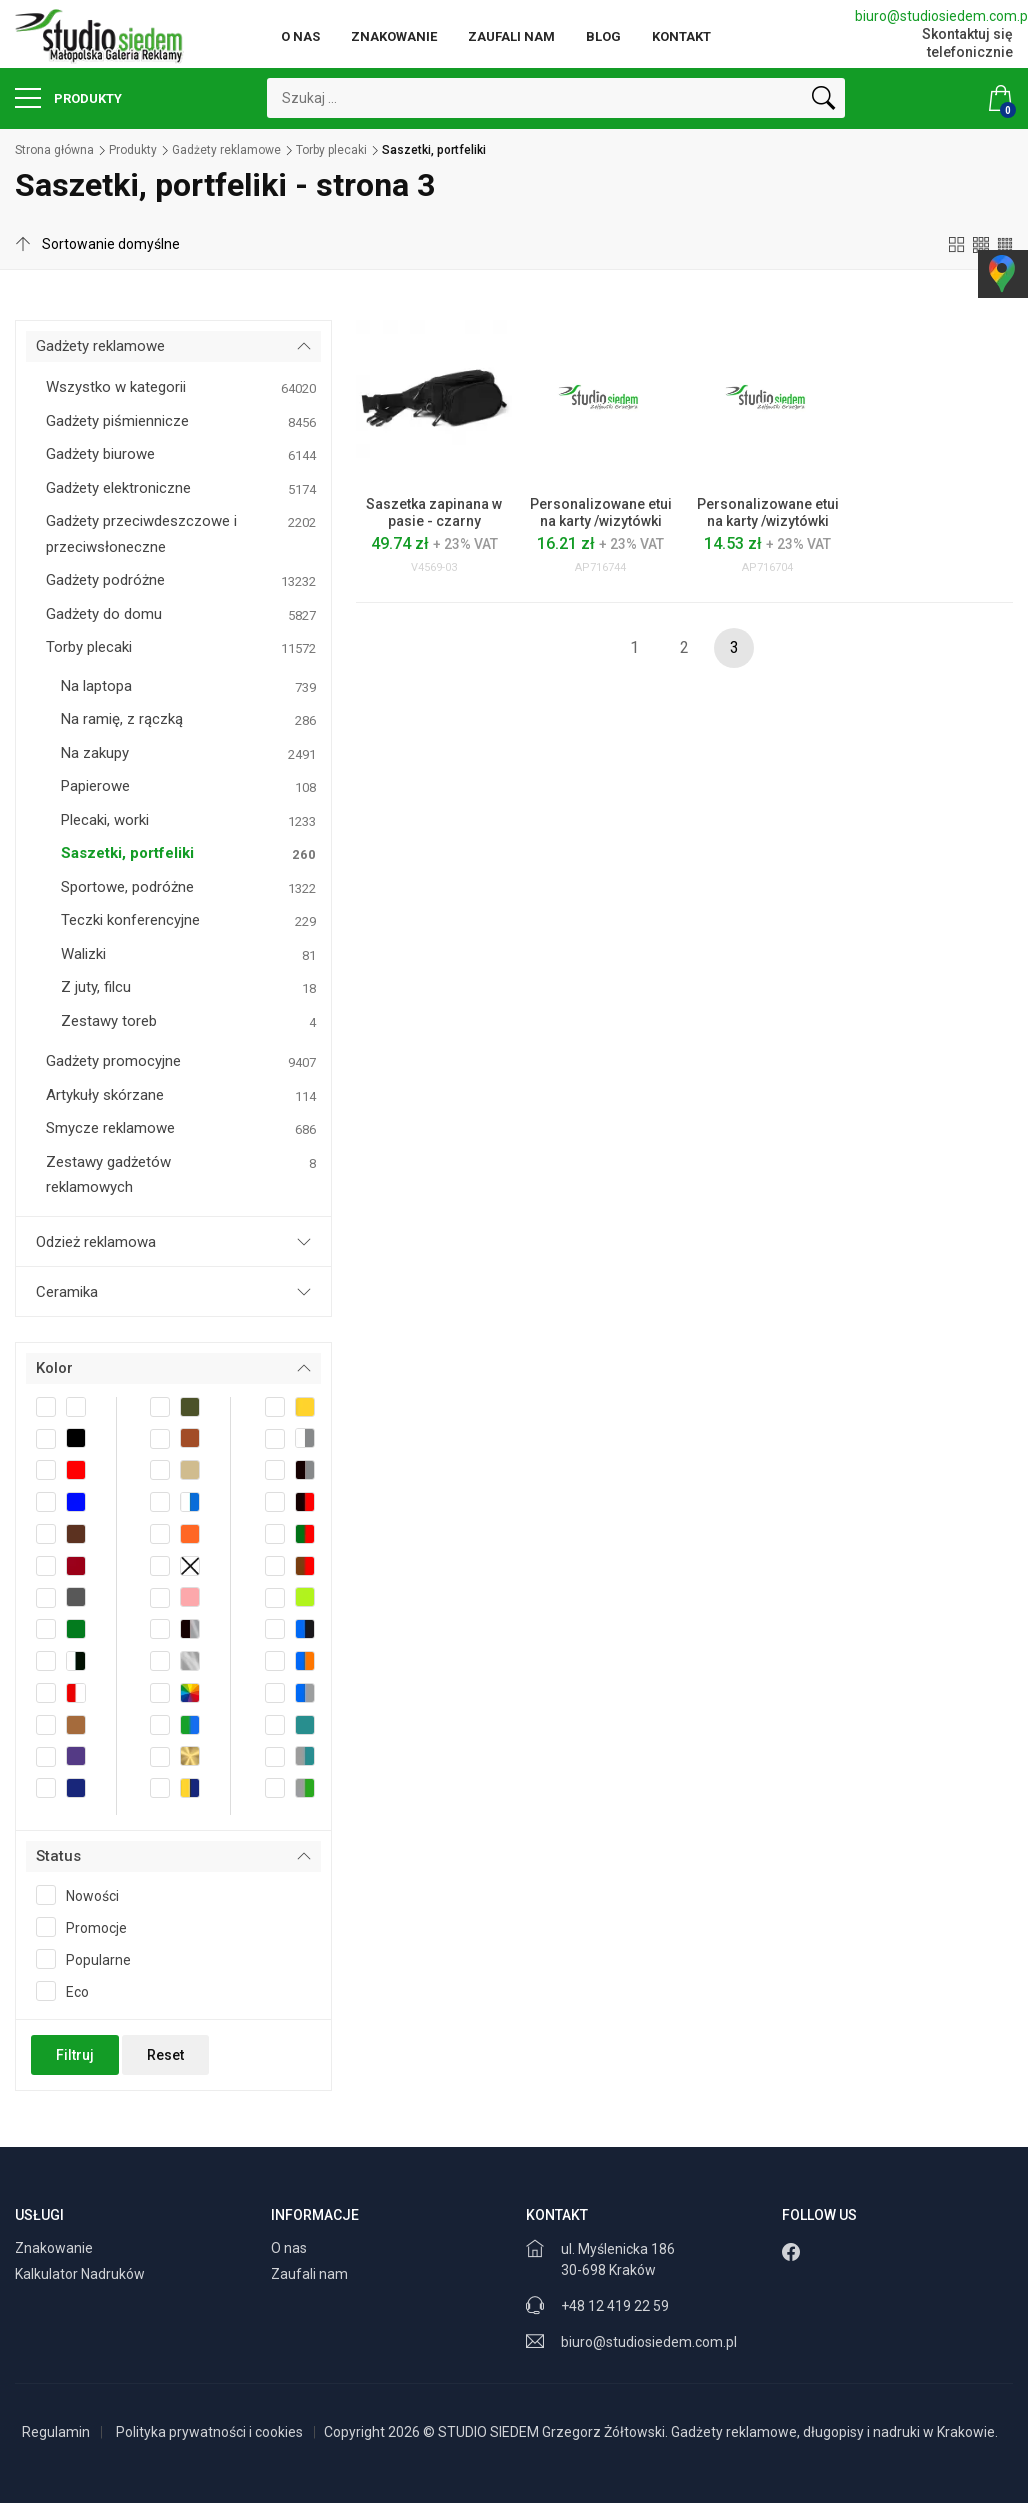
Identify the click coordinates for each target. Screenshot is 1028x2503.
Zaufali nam (511, 36)
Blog (603, 36)
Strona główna (54, 150)
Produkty (68, 98)
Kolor (54, 1368)
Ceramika (67, 1292)
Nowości (84, 1895)
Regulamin (56, 2432)
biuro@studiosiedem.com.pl (934, 16)
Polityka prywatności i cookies (209, 2432)
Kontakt (681, 36)
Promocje (88, 1927)
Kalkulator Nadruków (81, 2274)
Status (58, 1856)
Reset (165, 2055)
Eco (69, 1991)
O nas (300, 36)
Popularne (90, 1959)
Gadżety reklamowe (226, 150)
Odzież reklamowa (96, 1242)
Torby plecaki (331, 150)
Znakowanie (394, 36)
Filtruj (75, 2055)
